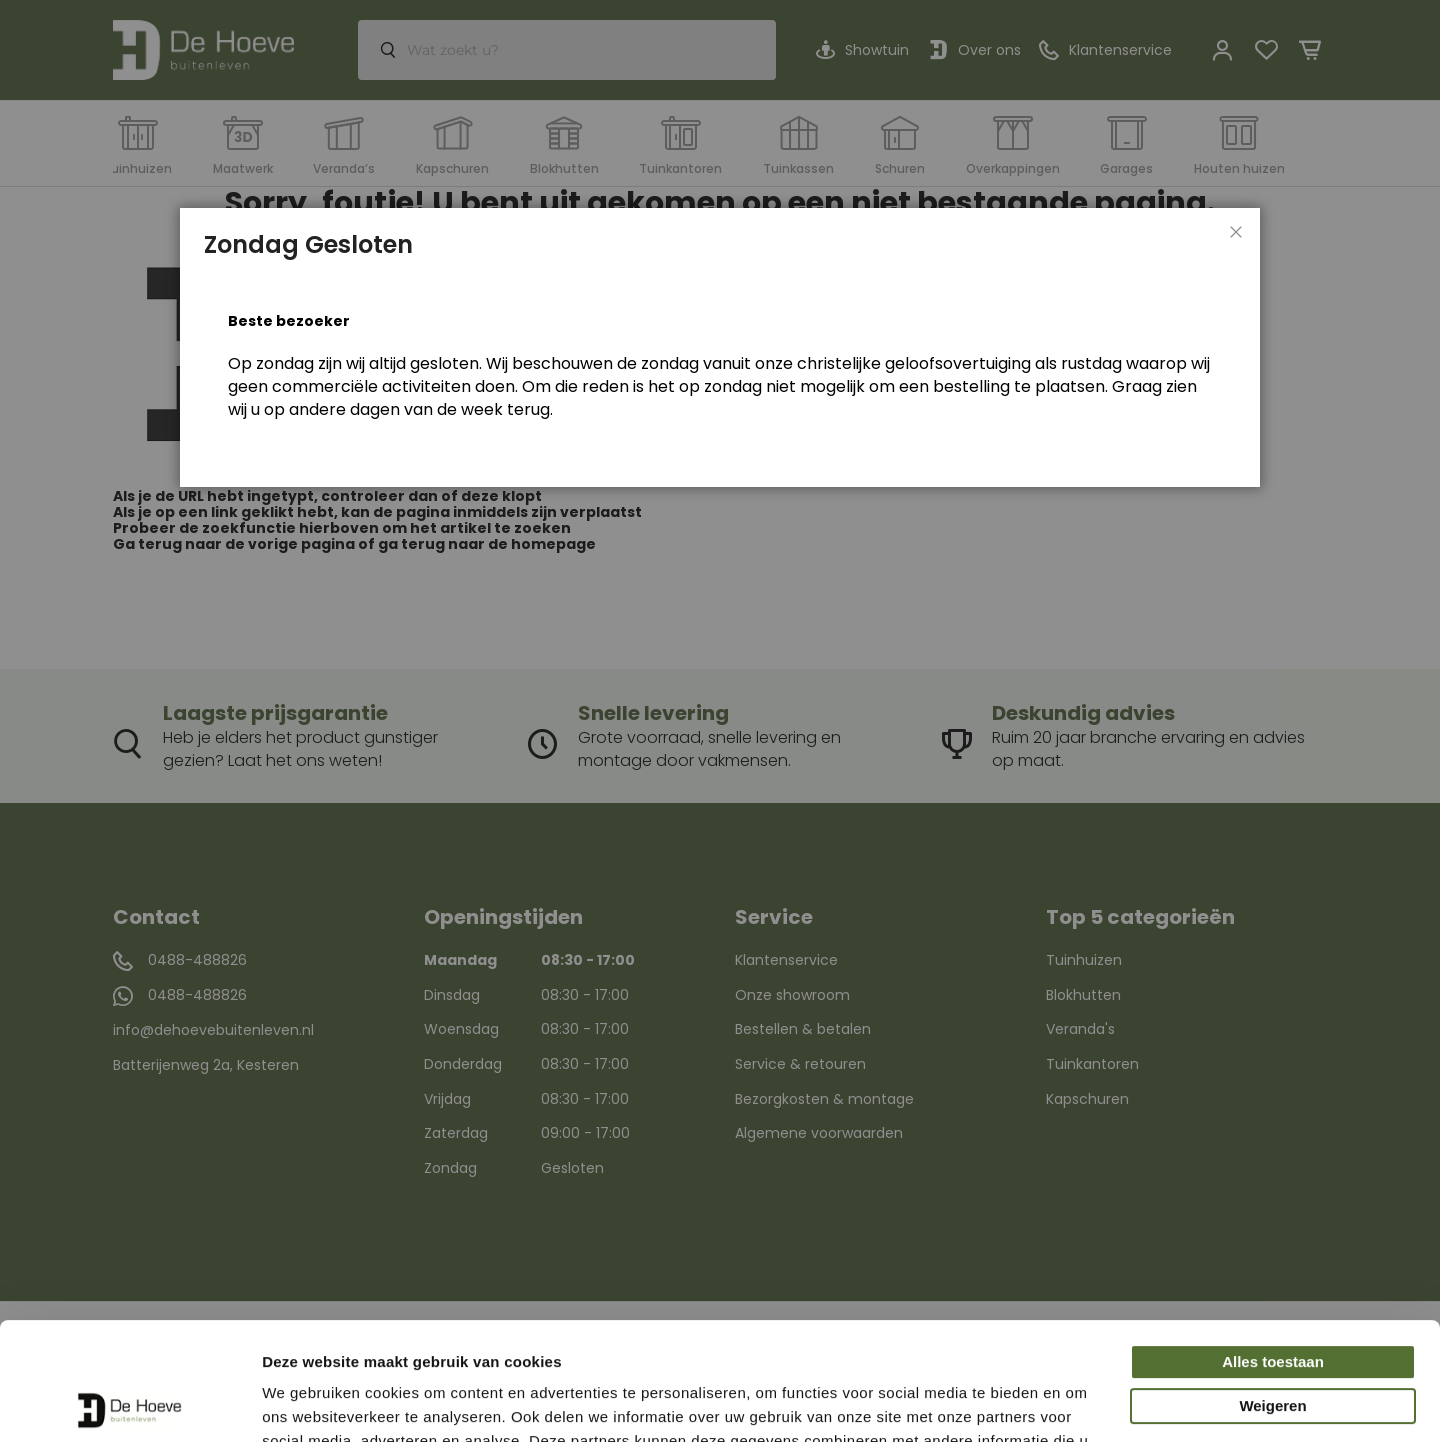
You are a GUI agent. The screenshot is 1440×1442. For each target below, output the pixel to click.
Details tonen (309, 1402)
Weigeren (1272, 1288)
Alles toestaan (1273, 1244)
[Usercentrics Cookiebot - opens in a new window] (129, 1403)
